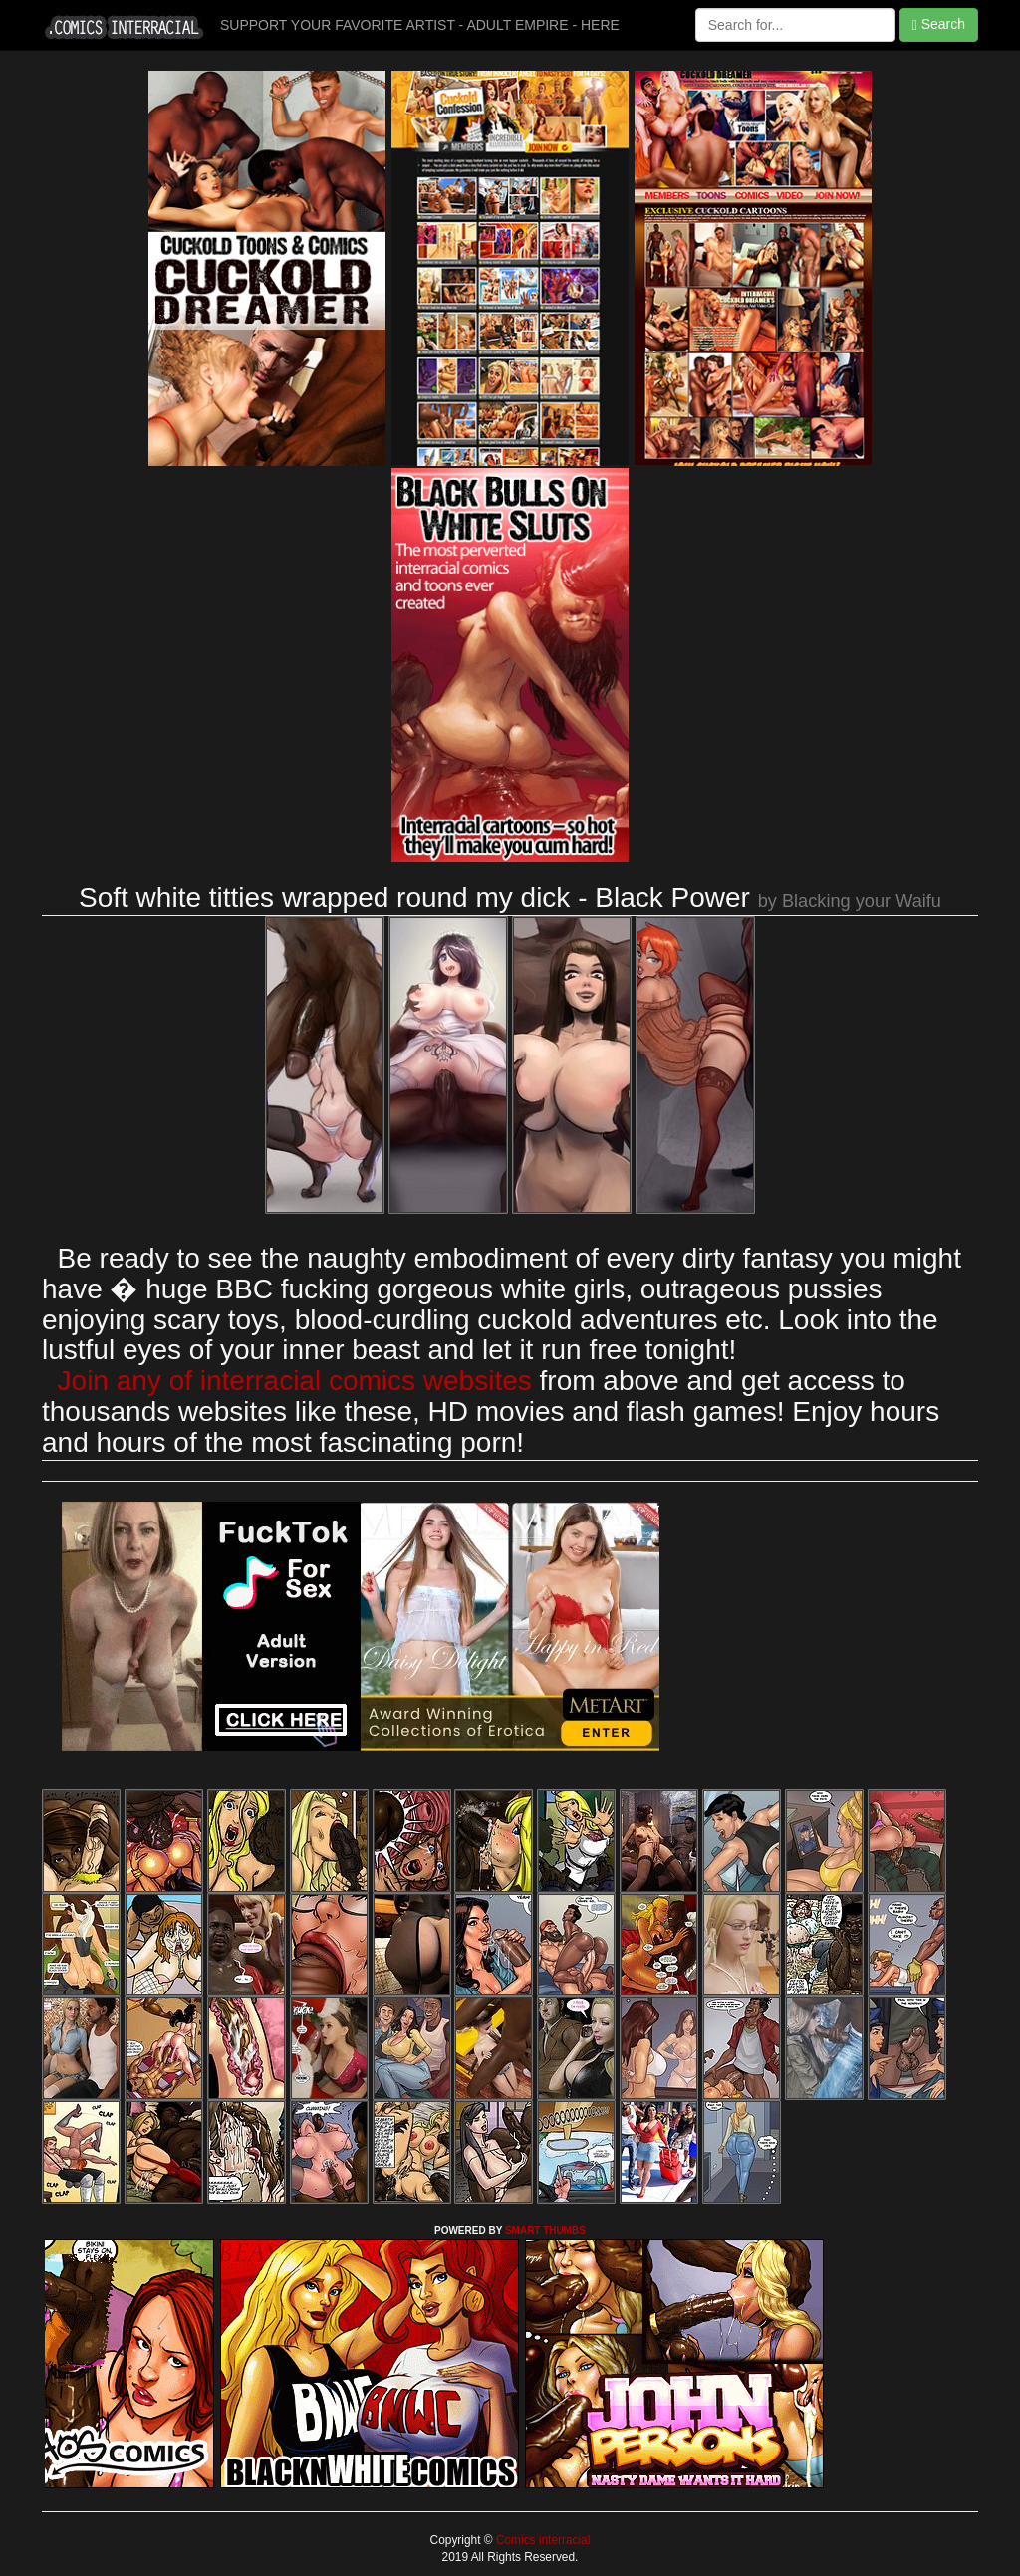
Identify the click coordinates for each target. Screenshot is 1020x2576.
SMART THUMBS (545, 2230)
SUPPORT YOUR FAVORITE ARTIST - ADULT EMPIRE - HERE (420, 25)
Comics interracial (542, 2540)
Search (938, 24)
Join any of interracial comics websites (295, 1380)
